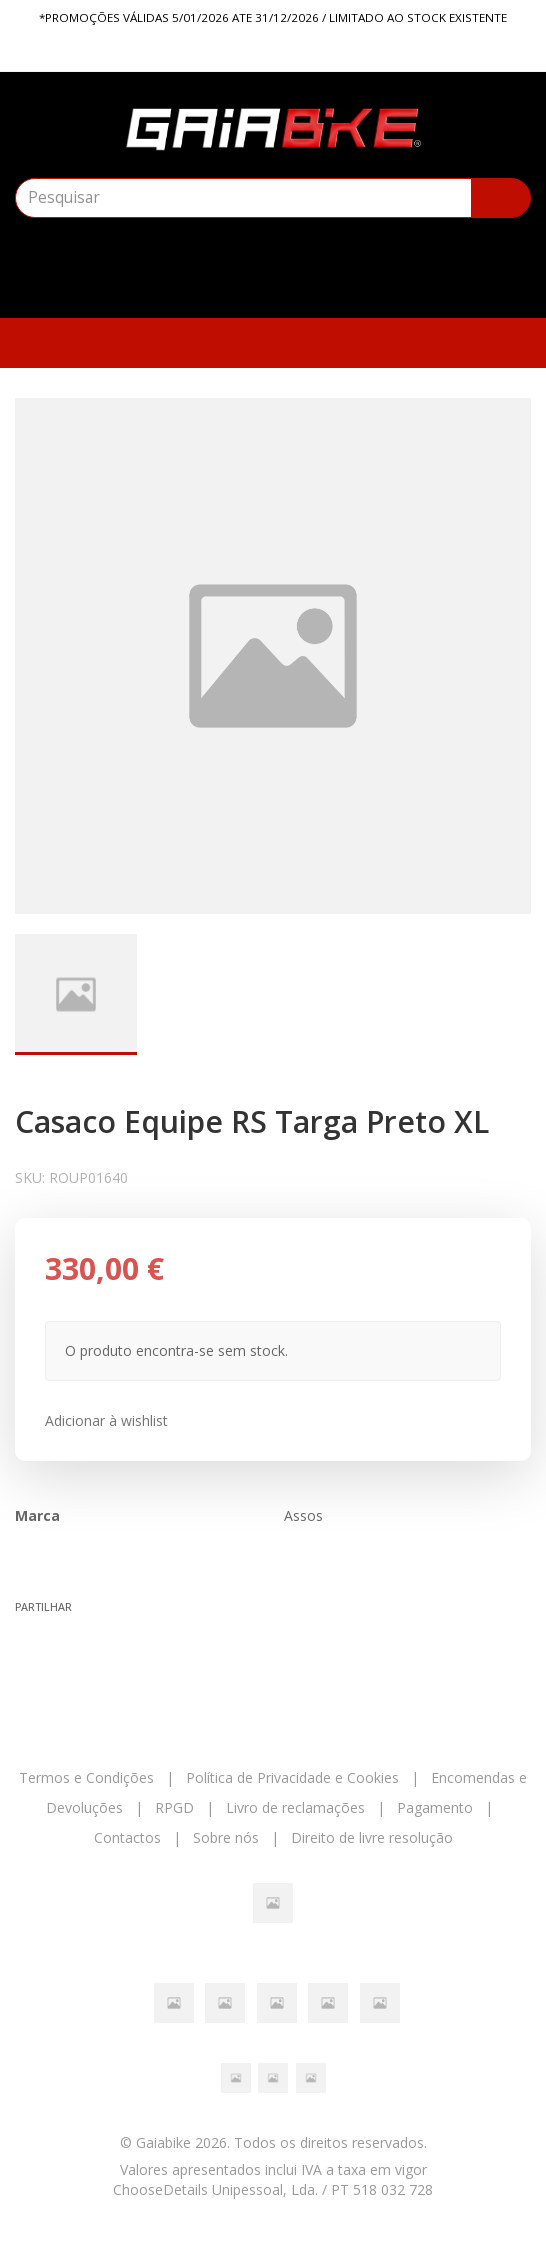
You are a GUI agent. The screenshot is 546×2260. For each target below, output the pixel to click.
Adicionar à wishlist (106, 1420)
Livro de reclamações (295, 1807)
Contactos (127, 1837)
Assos (303, 1515)
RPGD (174, 1807)
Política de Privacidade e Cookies (292, 1777)
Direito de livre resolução (372, 1837)
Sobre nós (226, 1837)
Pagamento (435, 1807)
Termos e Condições (86, 1777)
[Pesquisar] (501, 198)
